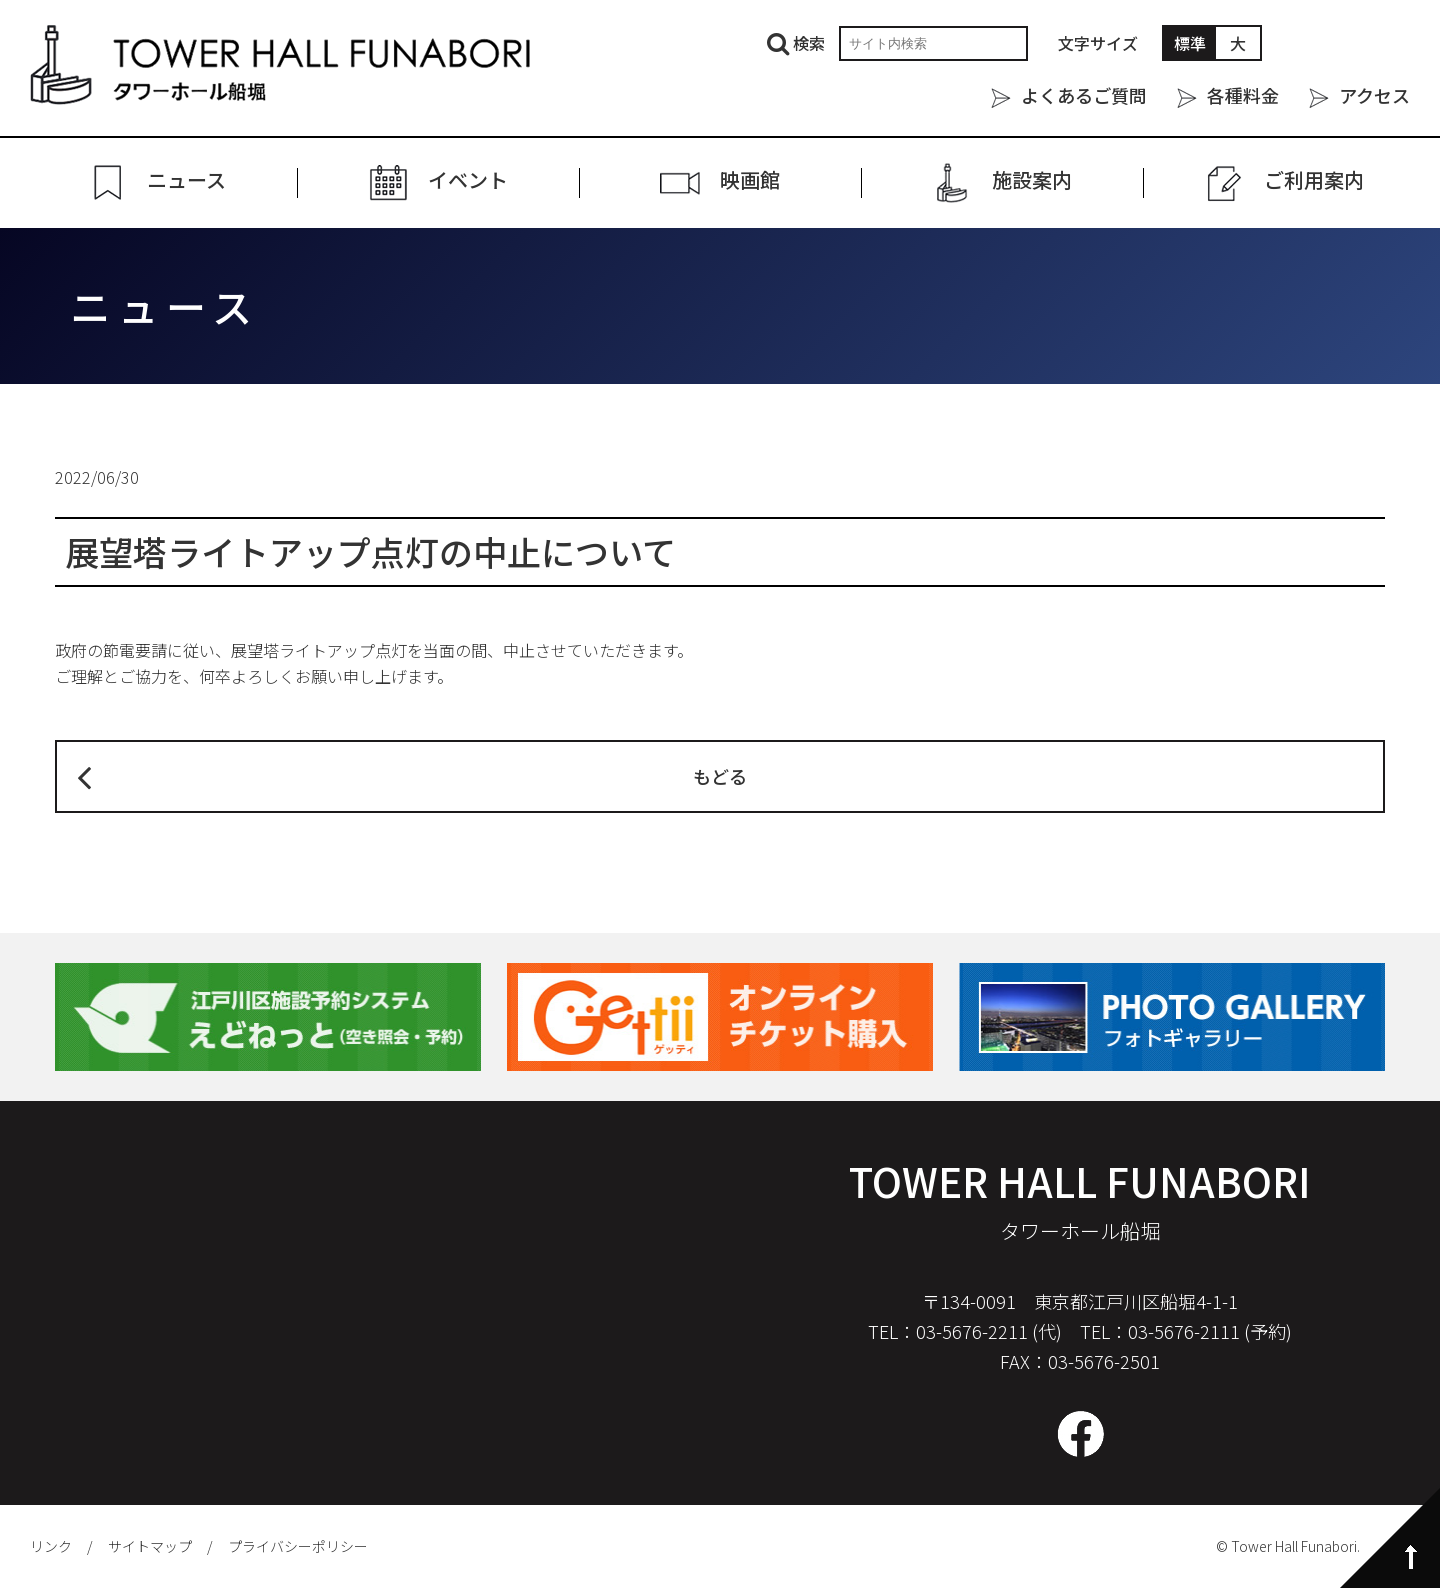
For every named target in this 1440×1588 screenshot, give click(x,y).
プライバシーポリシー (298, 1546)
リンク (51, 1546)
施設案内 (1032, 180)
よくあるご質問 (1084, 95)
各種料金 (1243, 95)
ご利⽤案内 (1314, 180)
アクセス (1374, 95)
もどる (720, 776)
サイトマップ (150, 1546)
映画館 (750, 180)
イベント (468, 180)
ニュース (186, 180)
